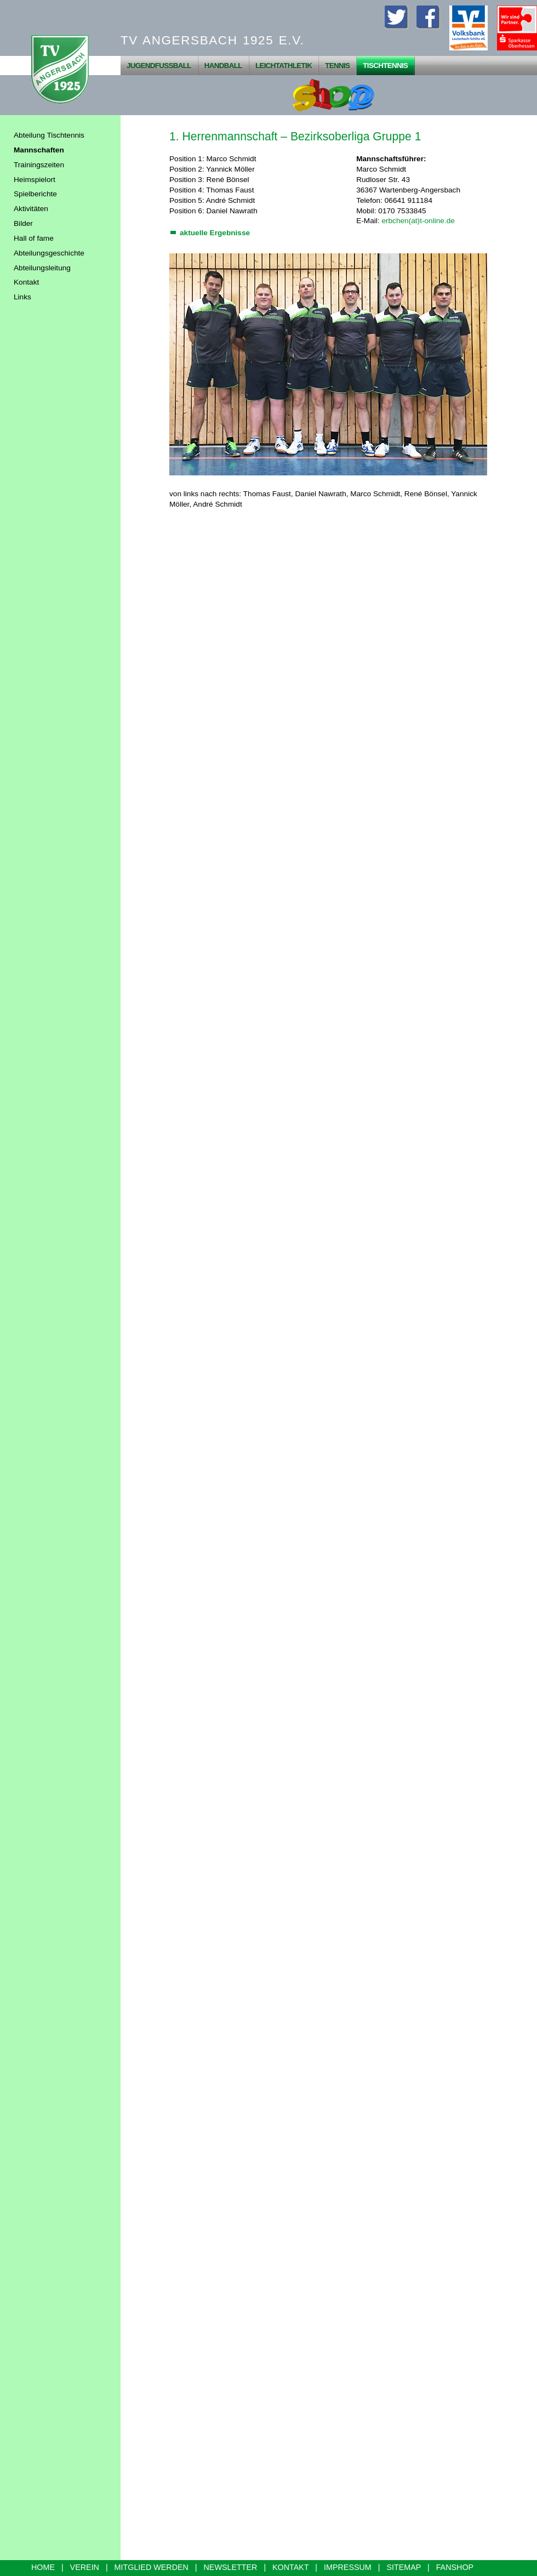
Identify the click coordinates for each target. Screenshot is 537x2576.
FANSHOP (454, 2567)
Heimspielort (34, 179)
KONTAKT (290, 2567)
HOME (43, 2567)
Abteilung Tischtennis (49, 135)
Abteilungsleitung (42, 268)
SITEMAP (403, 2567)
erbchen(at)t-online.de (417, 221)
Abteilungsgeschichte (49, 253)
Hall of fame (34, 238)
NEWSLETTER (231, 2567)
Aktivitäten (31, 209)
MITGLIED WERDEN (151, 2567)
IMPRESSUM (348, 2567)
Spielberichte (35, 194)
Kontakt (26, 282)
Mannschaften (39, 150)
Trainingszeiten (39, 165)
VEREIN (84, 2567)
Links (22, 297)
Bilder (23, 223)
